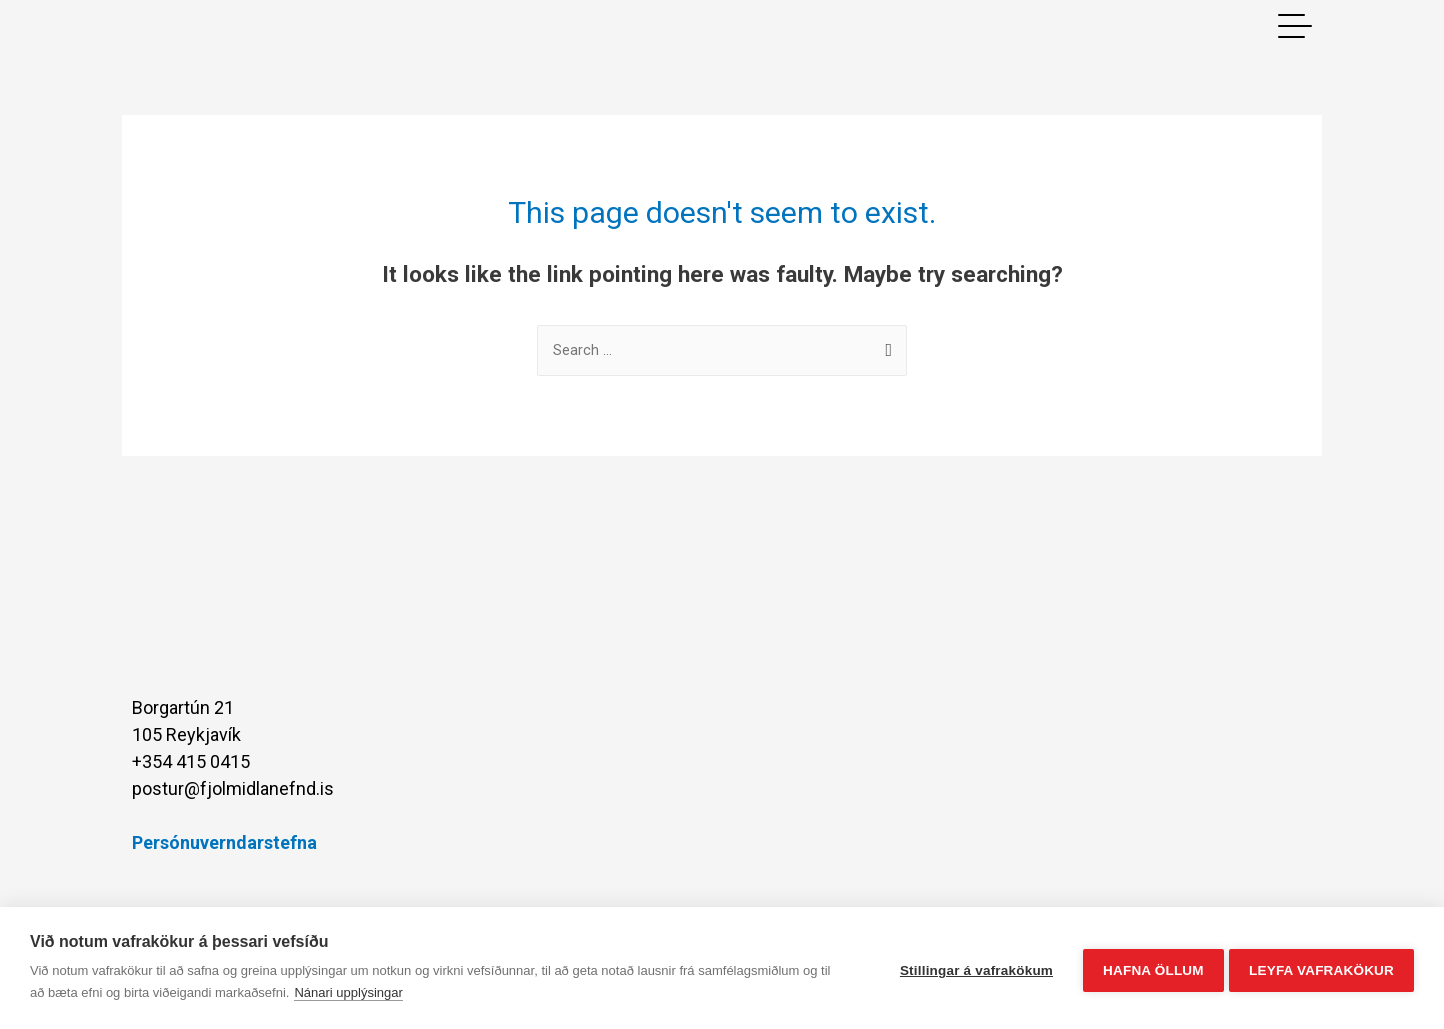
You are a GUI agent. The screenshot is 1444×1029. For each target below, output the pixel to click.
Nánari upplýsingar (348, 992)
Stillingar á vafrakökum (971, 968)
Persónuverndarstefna (224, 843)
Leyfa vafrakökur (1321, 968)
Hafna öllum (1148, 968)
